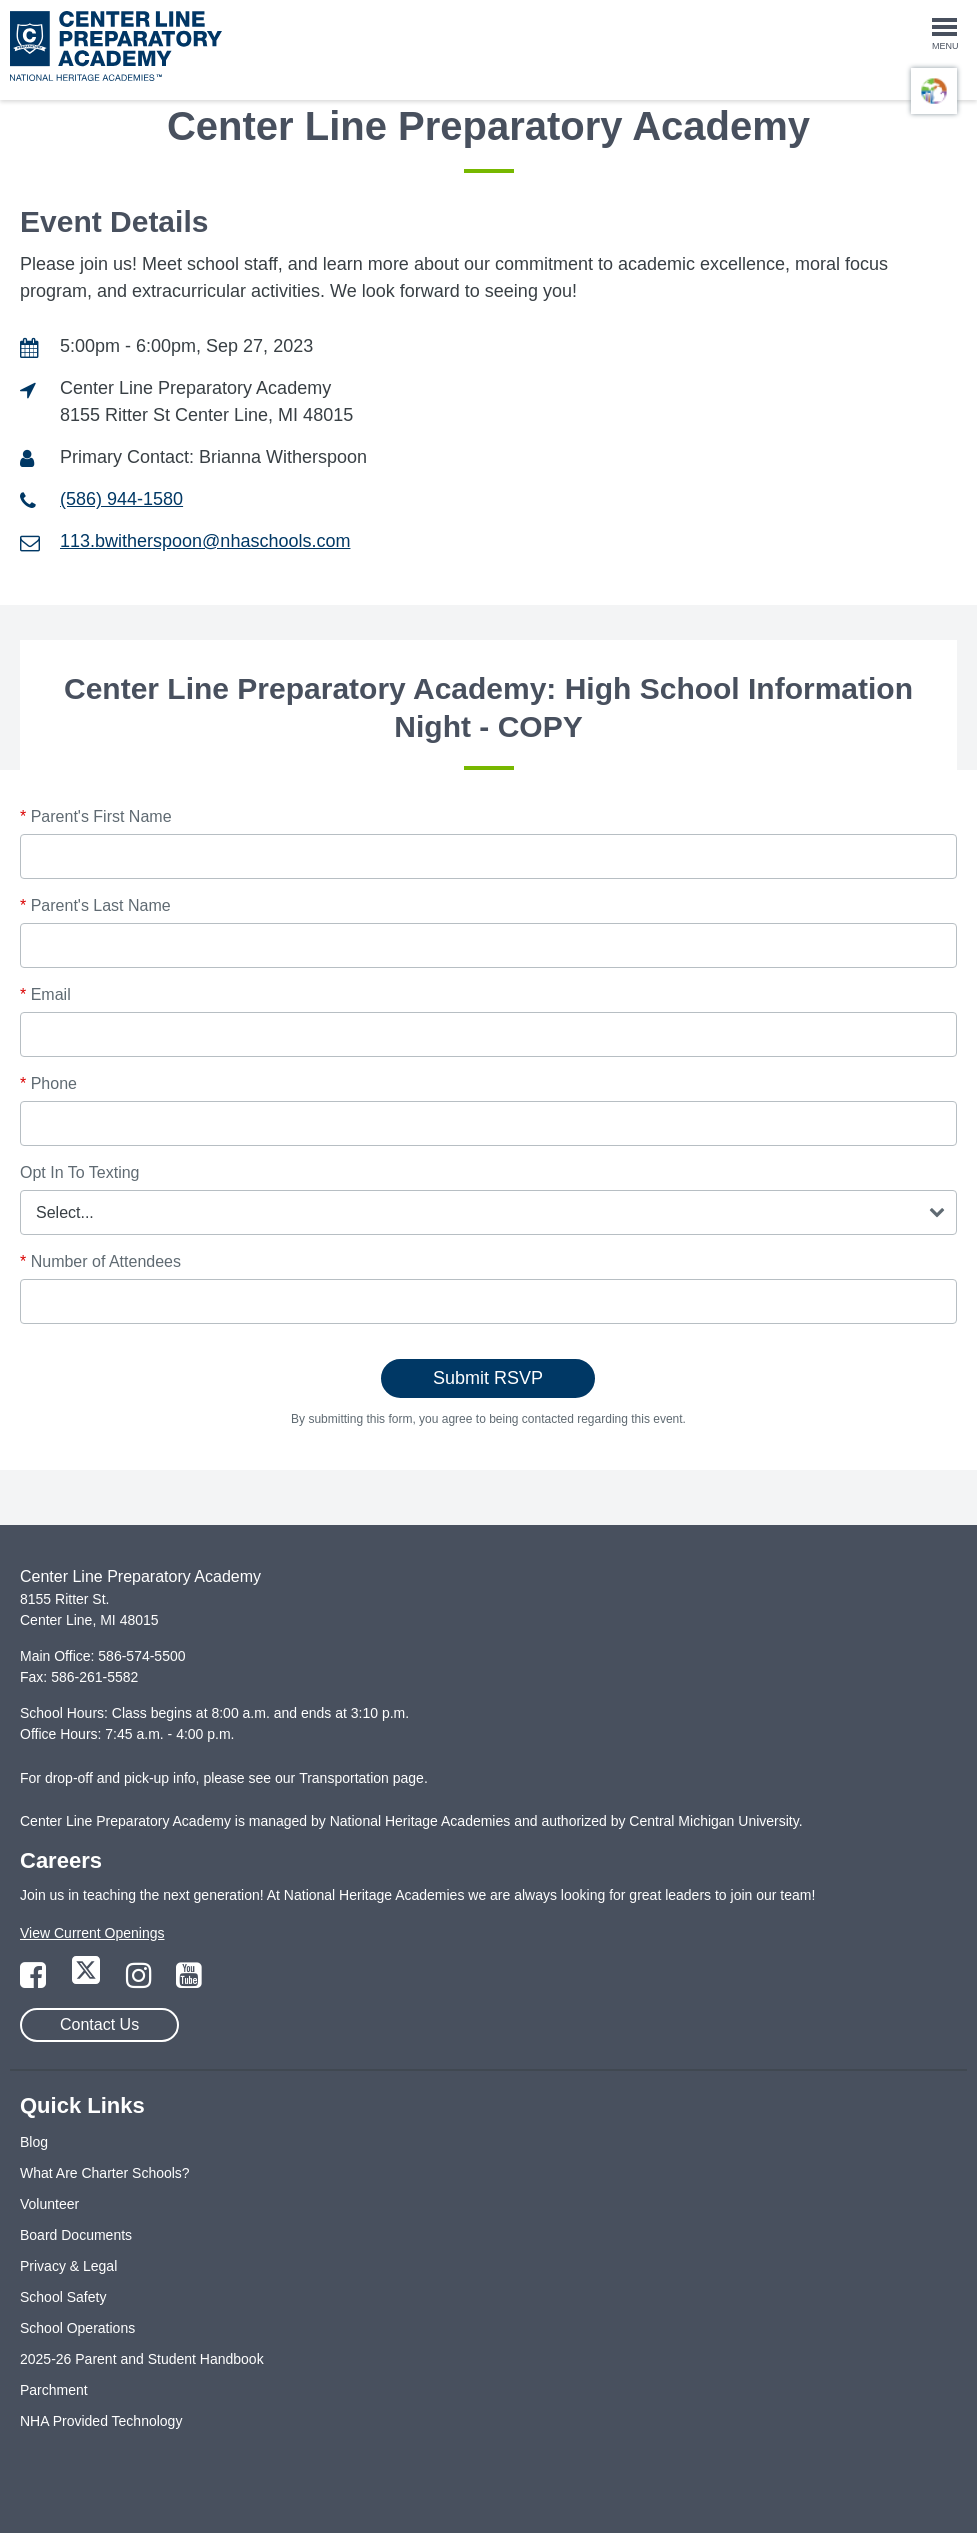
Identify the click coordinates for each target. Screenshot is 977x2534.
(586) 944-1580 (121, 499)
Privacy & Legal (68, 2266)
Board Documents (76, 2235)
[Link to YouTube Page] (189, 1981)
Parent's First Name (96, 816)
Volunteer (49, 2204)
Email (45, 994)
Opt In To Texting (79, 1172)
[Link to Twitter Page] (88, 1981)
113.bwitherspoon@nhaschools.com (205, 541)
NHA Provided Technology (101, 2421)
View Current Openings (92, 1933)
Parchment (54, 2390)
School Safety (63, 2297)
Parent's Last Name (95, 905)
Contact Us (99, 2024)
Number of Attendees (100, 1261)
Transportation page (361, 1778)
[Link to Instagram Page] (141, 1981)
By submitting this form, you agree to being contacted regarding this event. (488, 1419)
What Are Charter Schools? (105, 2173)
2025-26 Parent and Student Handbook (142, 2359)
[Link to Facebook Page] (35, 1981)
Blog (34, 2142)
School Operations (77, 2328)
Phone (48, 1083)
